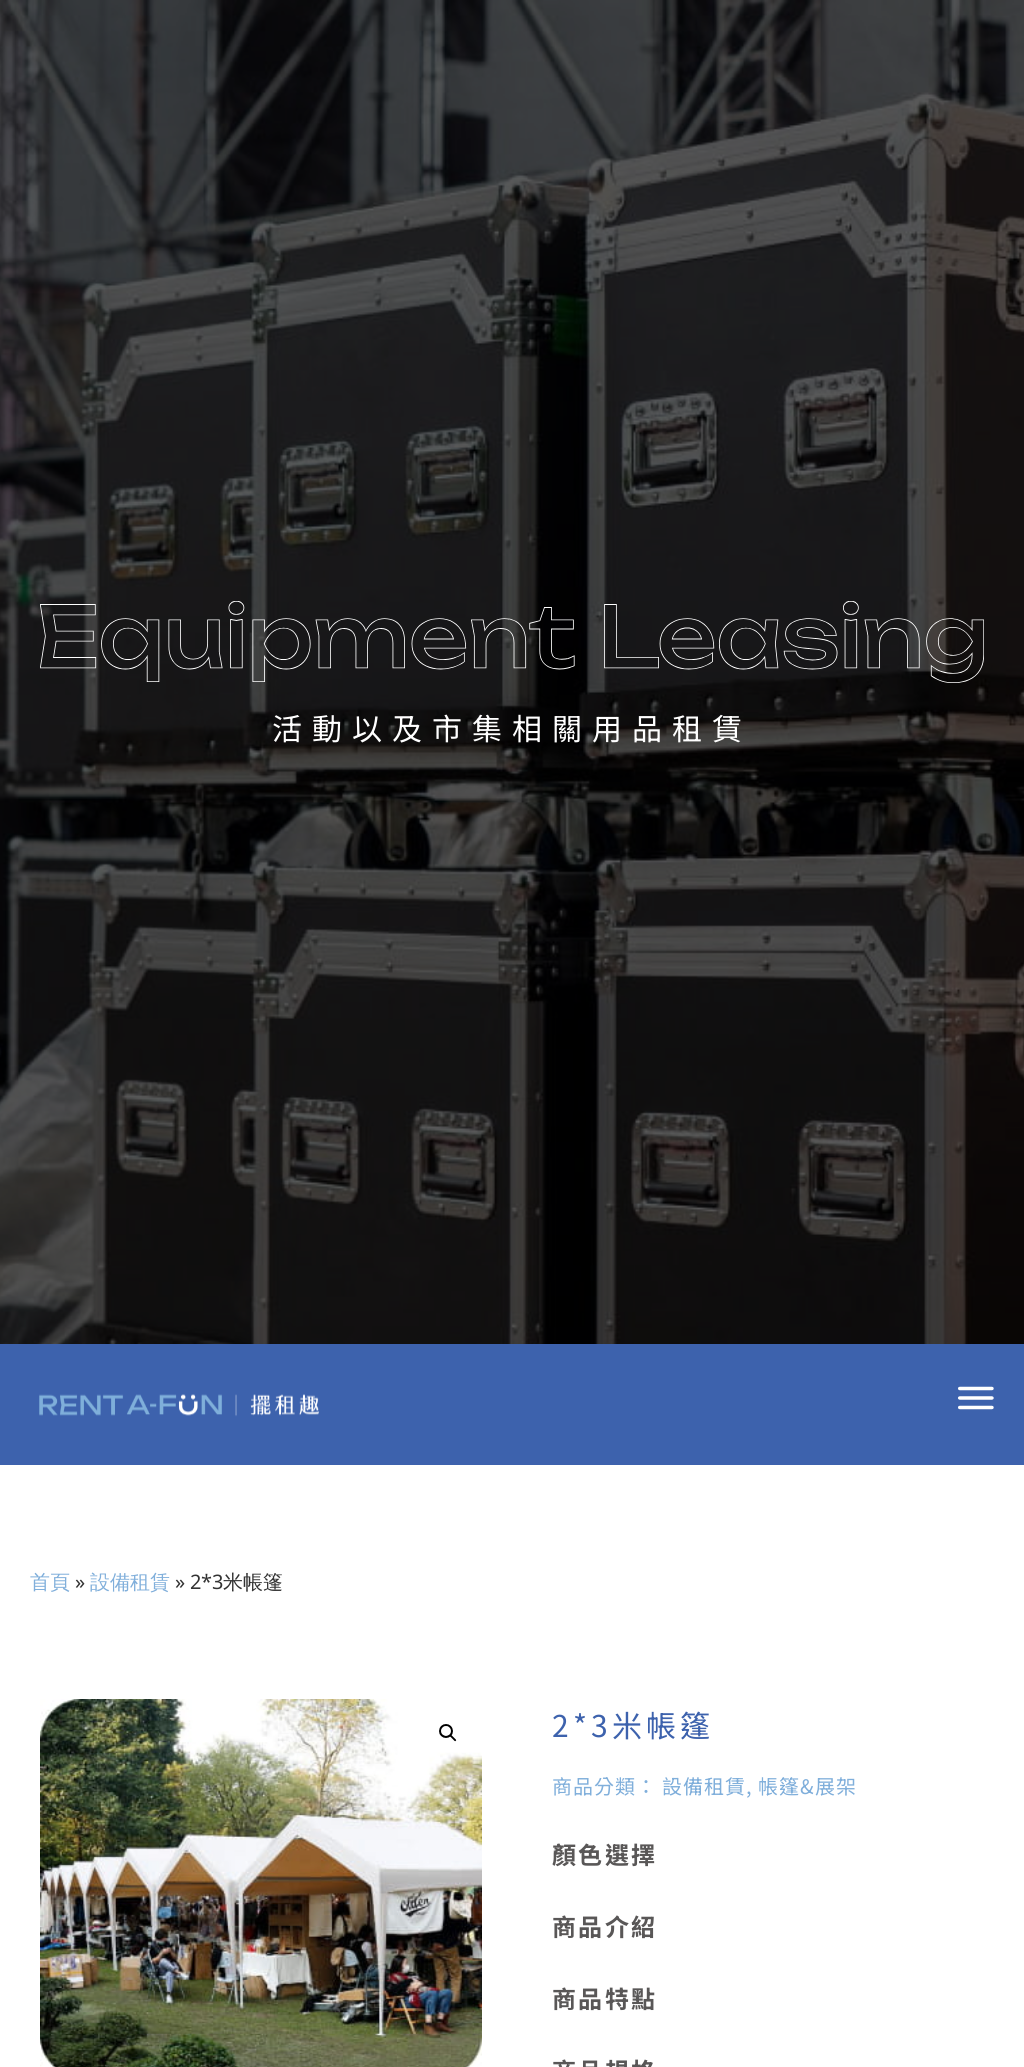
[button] (448, 1733)
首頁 (50, 1581)
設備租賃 (130, 1581)
